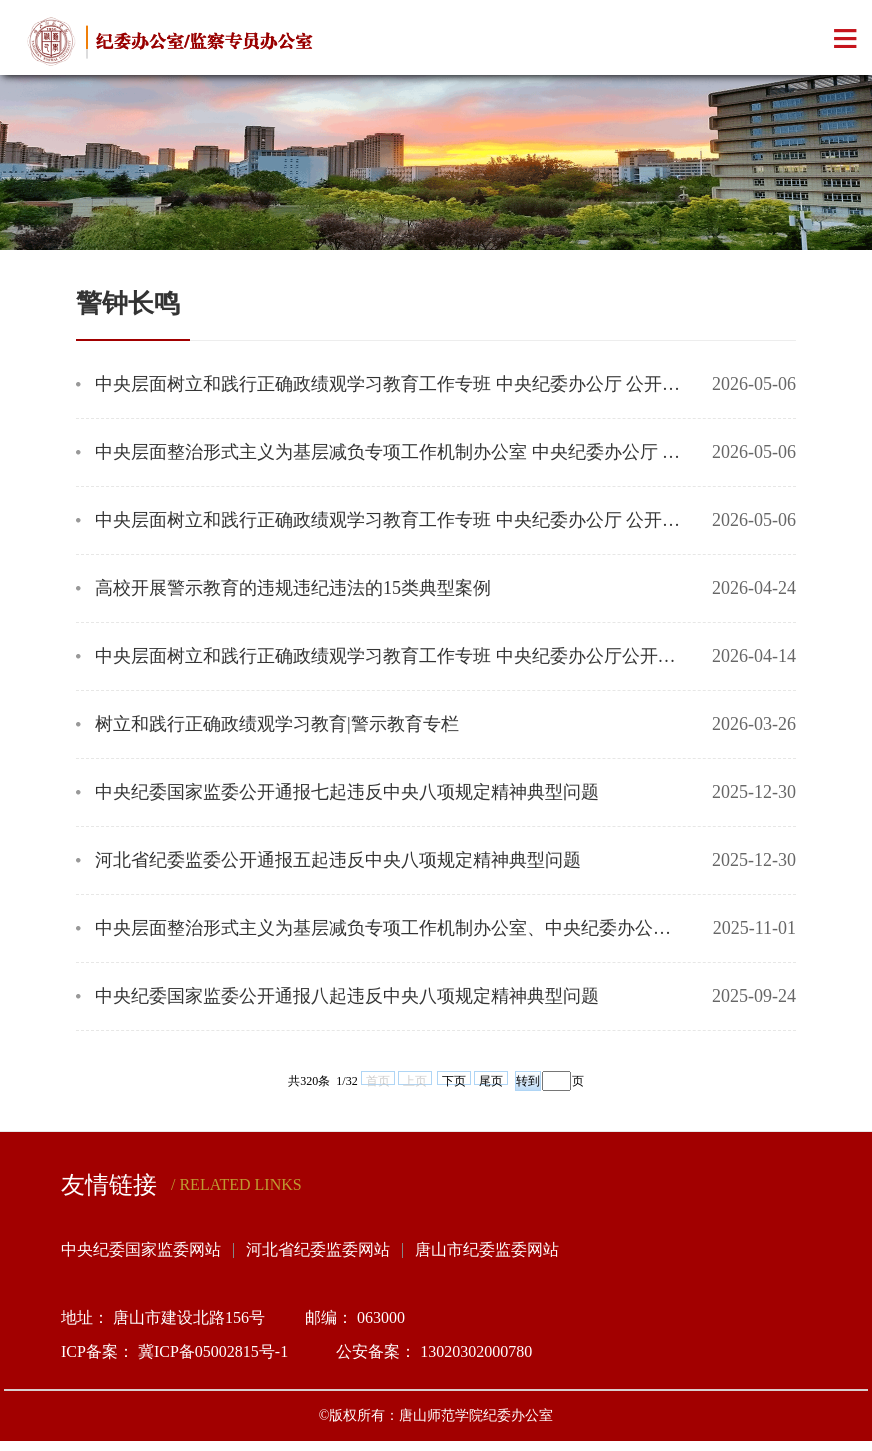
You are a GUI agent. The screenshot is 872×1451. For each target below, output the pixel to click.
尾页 (491, 1079)
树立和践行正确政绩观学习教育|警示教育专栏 (277, 724)
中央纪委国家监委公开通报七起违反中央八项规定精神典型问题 (347, 792)
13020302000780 (476, 1351)
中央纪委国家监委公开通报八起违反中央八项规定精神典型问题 (347, 996)
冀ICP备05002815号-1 (217, 1351)
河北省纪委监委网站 (318, 1249)
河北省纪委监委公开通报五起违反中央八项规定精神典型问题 (338, 860)
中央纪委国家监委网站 (141, 1249)
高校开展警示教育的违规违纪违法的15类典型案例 (293, 588)
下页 (454, 1079)
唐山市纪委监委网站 (487, 1249)
